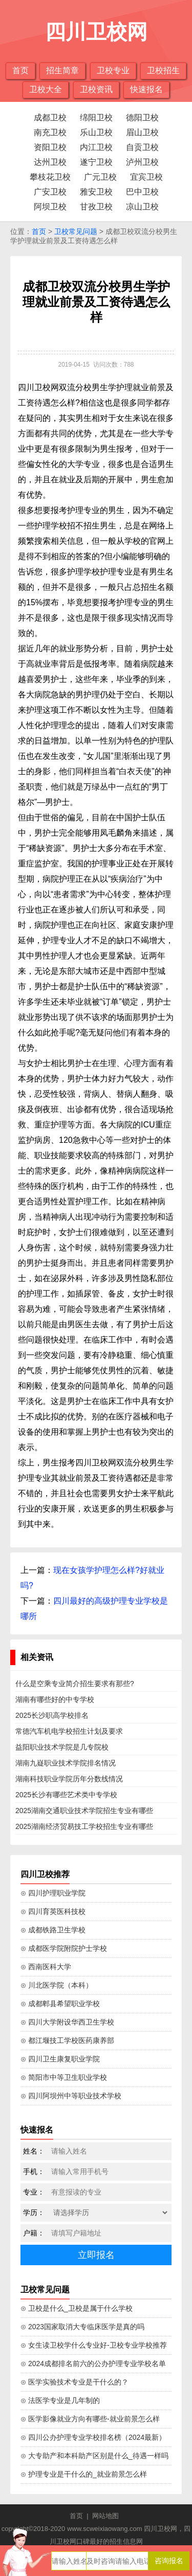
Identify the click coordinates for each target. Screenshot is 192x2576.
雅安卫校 (96, 191)
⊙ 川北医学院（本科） (56, 1985)
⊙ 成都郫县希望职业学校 (60, 2003)
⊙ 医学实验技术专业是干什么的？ (74, 2382)
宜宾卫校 (146, 177)
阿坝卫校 (50, 206)
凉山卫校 (142, 206)
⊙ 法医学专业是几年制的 (60, 2400)
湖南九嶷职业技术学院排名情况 (65, 1763)
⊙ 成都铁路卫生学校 (53, 1930)
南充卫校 (50, 132)
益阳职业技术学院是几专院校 (62, 1747)
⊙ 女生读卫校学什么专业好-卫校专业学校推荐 (93, 2345)
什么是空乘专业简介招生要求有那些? (74, 1683)
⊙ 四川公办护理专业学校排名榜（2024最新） (93, 2437)
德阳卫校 (142, 117)
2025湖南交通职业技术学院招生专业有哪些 (84, 1810)
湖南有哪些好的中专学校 (54, 1699)
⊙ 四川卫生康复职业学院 (60, 2059)
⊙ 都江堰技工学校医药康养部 (67, 2040)
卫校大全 (45, 89)
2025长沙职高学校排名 (52, 1715)
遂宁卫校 (96, 162)
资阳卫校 (50, 147)
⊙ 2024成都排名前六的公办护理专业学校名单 (93, 2363)
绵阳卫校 (96, 117)
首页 (20, 70)
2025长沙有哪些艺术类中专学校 (66, 1795)
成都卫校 (50, 117)
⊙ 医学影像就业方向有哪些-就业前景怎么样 (90, 2419)
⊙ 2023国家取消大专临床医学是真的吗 (82, 2327)
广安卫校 (50, 191)
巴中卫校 (142, 191)
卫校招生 (163, 70)
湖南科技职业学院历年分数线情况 (69, 1779)
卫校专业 (113, 70)
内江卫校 (96, 147)
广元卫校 (100, 177)
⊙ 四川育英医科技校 (53, 1911)
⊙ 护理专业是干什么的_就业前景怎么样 (83, 2474)
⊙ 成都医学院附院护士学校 (63, 1948)
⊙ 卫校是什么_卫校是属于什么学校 (76, 2308)
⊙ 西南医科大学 (45, 1967)
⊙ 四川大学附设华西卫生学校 (67, 2022)
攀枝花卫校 (50, 177)
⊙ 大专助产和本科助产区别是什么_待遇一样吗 (94, 2456)
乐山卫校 (96, 132)
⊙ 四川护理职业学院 (53, 1893)
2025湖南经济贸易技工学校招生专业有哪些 (84, 1826)
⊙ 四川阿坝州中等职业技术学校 (70, 2096)
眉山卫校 (142, 132)
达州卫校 (50, 162)
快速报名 (146, 89)
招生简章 (62, 70)
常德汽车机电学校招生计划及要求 (69, 1731)
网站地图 (105, 2516)
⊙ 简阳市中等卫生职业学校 (63, 2077)
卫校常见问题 (75, 231)
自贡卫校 (142, 147)
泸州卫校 (142, 162)
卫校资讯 (96, 89)
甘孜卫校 (96, 206)
